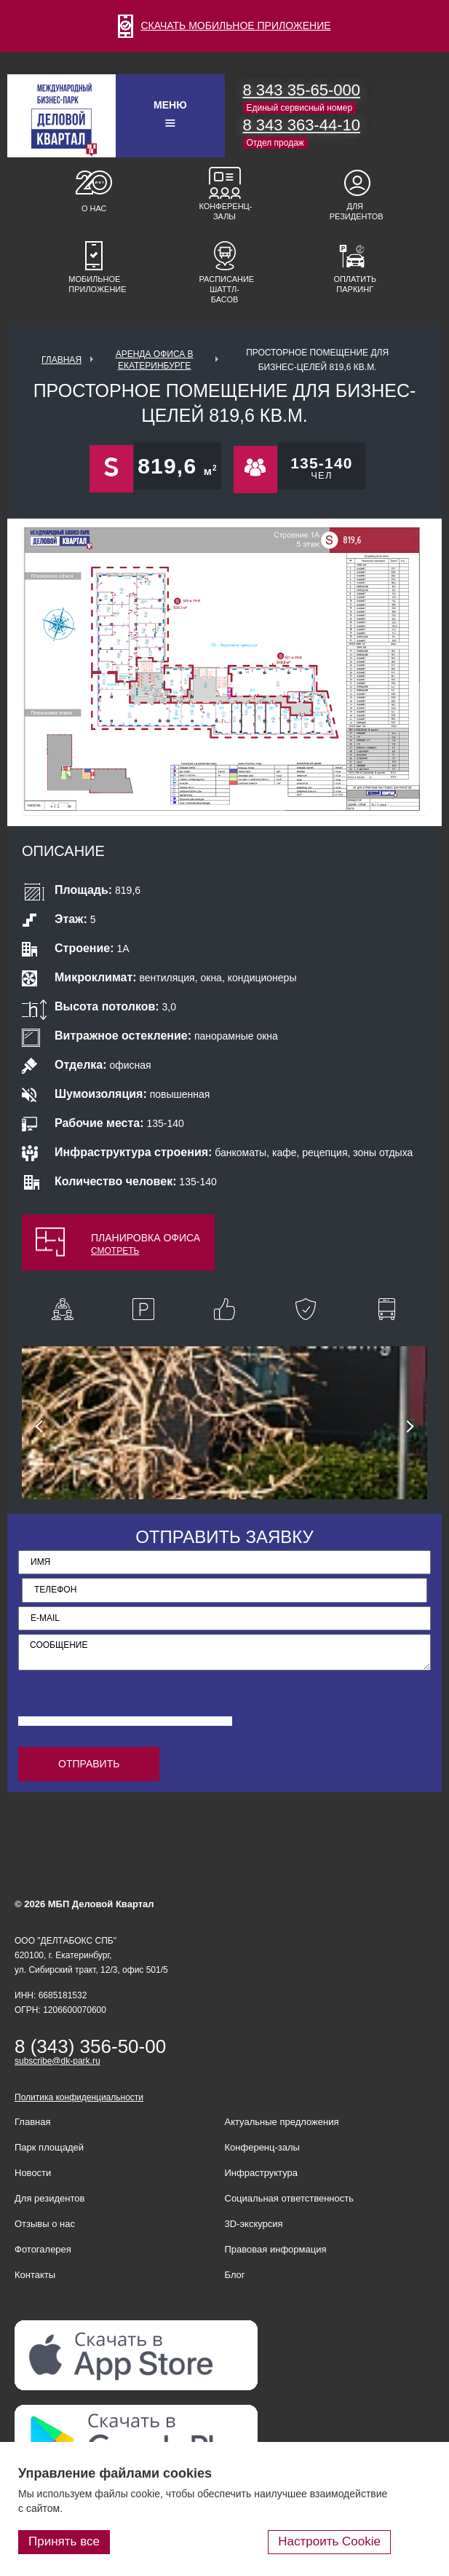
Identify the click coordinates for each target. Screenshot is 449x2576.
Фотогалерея (43, 2249)
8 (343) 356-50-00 (90, 2046)
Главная (61, 360)
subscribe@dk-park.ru (57, 2061)
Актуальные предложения (282, 2121)
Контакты (35, 2274)
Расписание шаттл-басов (224, 289)
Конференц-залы (224, 211)
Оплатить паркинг (354, 284)
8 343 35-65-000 (301, 90)
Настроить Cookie (329, 2541)
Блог (235, 2274)
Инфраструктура (261, 2172)
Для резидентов (355, 211)
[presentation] (128, 1706)
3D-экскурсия (254, 2223)
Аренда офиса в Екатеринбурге (155, 360)
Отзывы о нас (45, 2223)
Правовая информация (276, 2249)
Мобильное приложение (93, 284)
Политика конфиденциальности (79, 2097)
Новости (33, 2172)
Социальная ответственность (289, 2198)
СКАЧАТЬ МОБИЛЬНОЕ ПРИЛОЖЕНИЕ (224, 25)
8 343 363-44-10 (301, 125)
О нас (94, 208)
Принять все (64, 2541)
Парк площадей (49, 2147)
